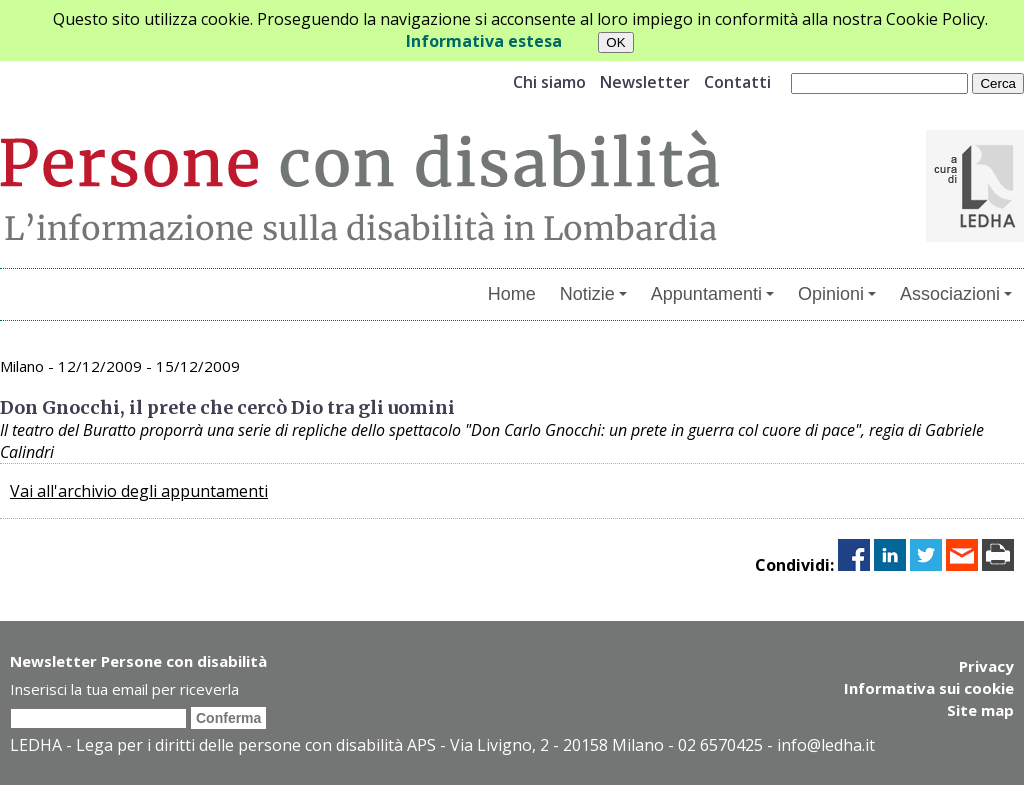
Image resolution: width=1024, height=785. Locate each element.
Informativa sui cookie (929, 688)
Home (512, 294)
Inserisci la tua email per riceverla (124, 689)
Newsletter (645, 82)
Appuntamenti (712, 294)
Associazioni (956, 294)
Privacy (986, 666)
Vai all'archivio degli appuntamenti (139, 491)
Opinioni (837, 294)
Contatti (737, 82)
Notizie (593, 294)
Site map (980, 710)
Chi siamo (549, 82)
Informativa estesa (484, 41)
